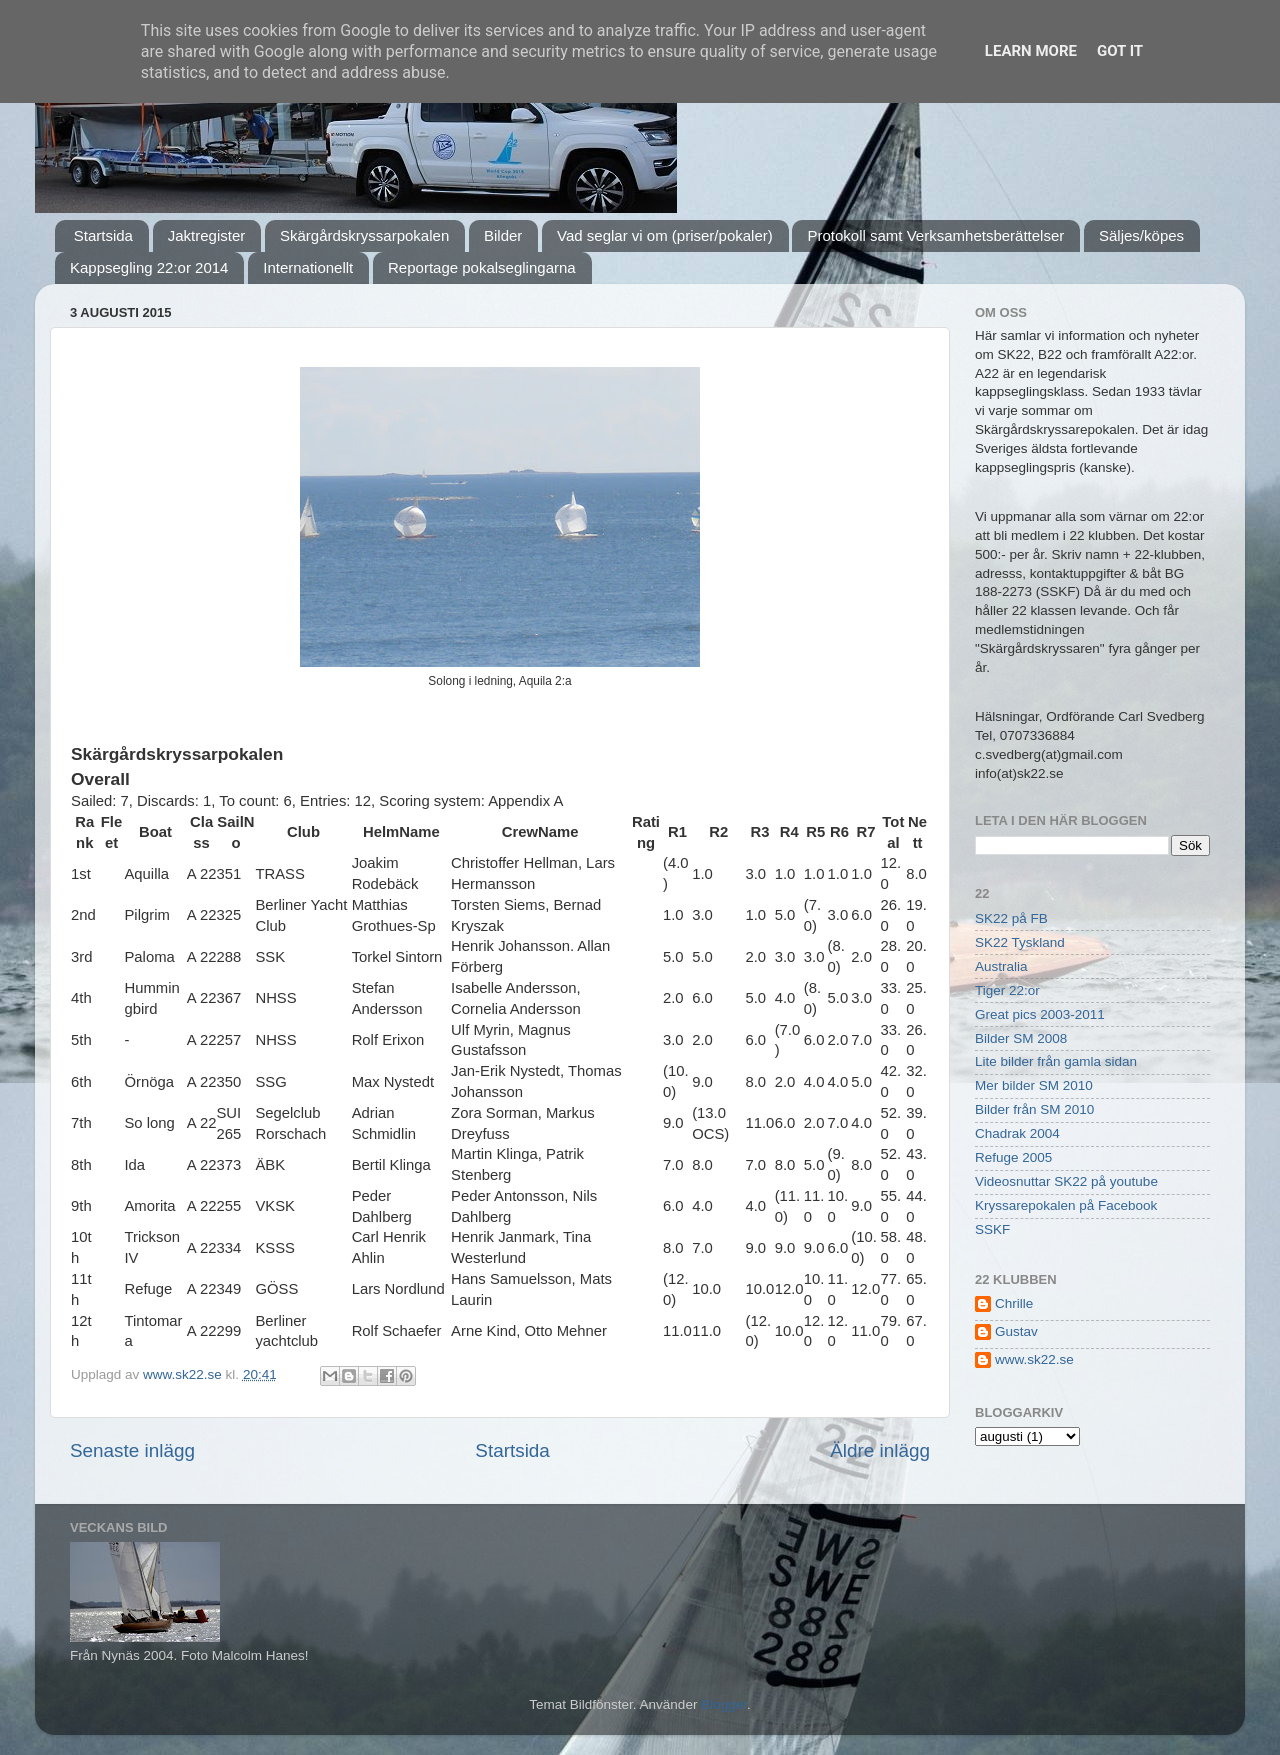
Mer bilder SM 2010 (1034, 1085)
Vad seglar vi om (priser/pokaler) (665, 235)
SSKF (992, 1229)
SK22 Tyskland (1020, 942)
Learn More (1031, 51)
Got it (1120, 51)
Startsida (103, 235)
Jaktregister (207, 235)
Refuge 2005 (1013, 1157)
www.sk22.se (1034, 1359)
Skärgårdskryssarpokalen (364, 235)
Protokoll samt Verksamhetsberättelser (935, 235)
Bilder (503, 235)
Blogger (724, 1704)
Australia (1001, 966)
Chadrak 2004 (1017, 1133)
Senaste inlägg (132, 1450)
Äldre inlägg (880, 1450)
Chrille (1014, 1303)
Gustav (1016, 1331)
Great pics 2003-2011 (1040, 1014)
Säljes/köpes (1141, 235)
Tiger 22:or (1007, 990)
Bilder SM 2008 (1021, 1038)
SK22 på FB (1011, 918)
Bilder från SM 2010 (1034, 1109)
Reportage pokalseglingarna (482, 267)
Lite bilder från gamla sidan (1056, 1061)
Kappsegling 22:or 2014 (149, 267)
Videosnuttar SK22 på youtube (1066, 1181)
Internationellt (308, 267)
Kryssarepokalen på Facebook (1066, 1205)
